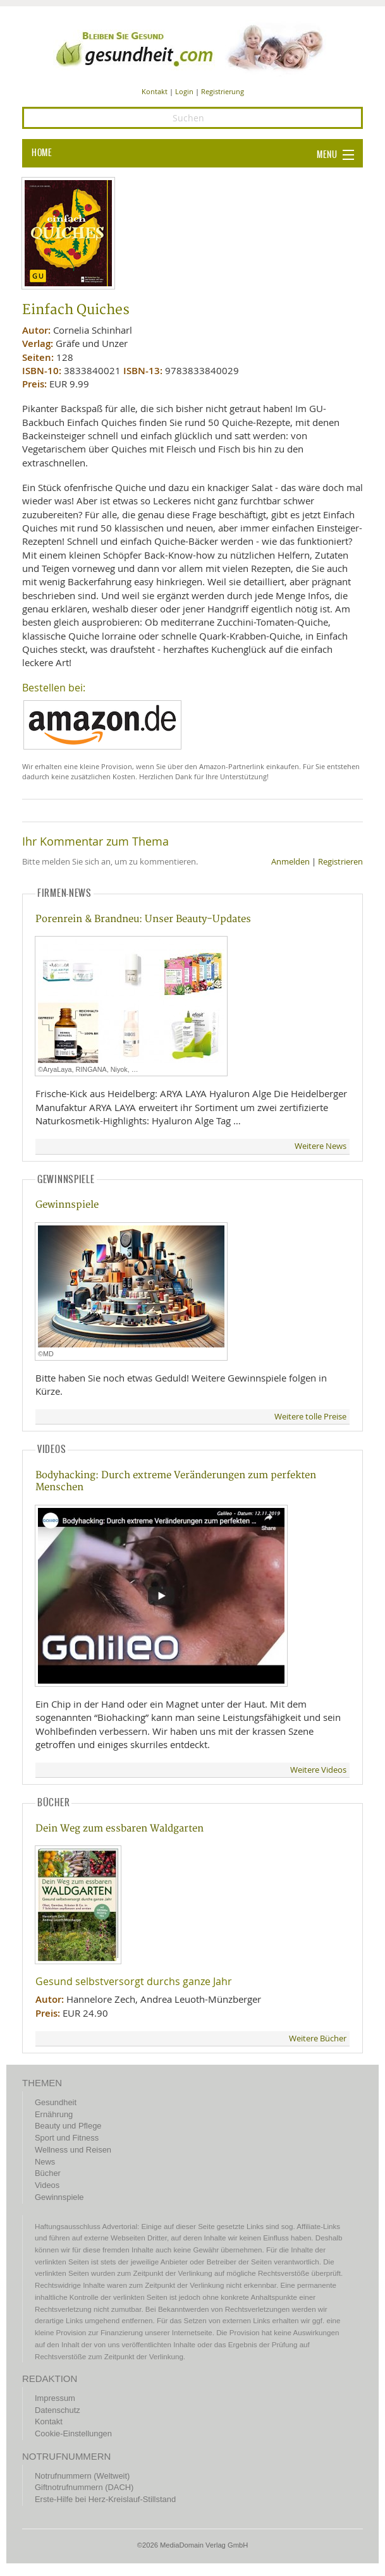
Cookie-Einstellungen (73, 2433)
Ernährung (54, 2114)
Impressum (55, 2398)
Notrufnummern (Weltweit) (82, 2476)
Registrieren (340, 861)
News (45, 2161)
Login (184, 91)
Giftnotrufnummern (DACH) (84, 2487)
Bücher (48, 2173)
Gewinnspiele (67, 1205)
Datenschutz (57, 2410)
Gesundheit (55, 2102)
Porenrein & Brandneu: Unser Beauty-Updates (143, 919)
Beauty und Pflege (68, 2125)
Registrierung (222, 91)
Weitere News (320, 1146)
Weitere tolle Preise (310, 1416)
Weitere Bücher (317, 2038)
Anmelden (290, 861)
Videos (47, 2185)
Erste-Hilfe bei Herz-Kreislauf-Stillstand (105, 2499)
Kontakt (155, 91)
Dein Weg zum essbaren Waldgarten (119, 1829)
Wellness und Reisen (73, 2149)
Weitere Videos (318, 1770)
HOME (42, 153)
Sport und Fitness (67, 2137)
